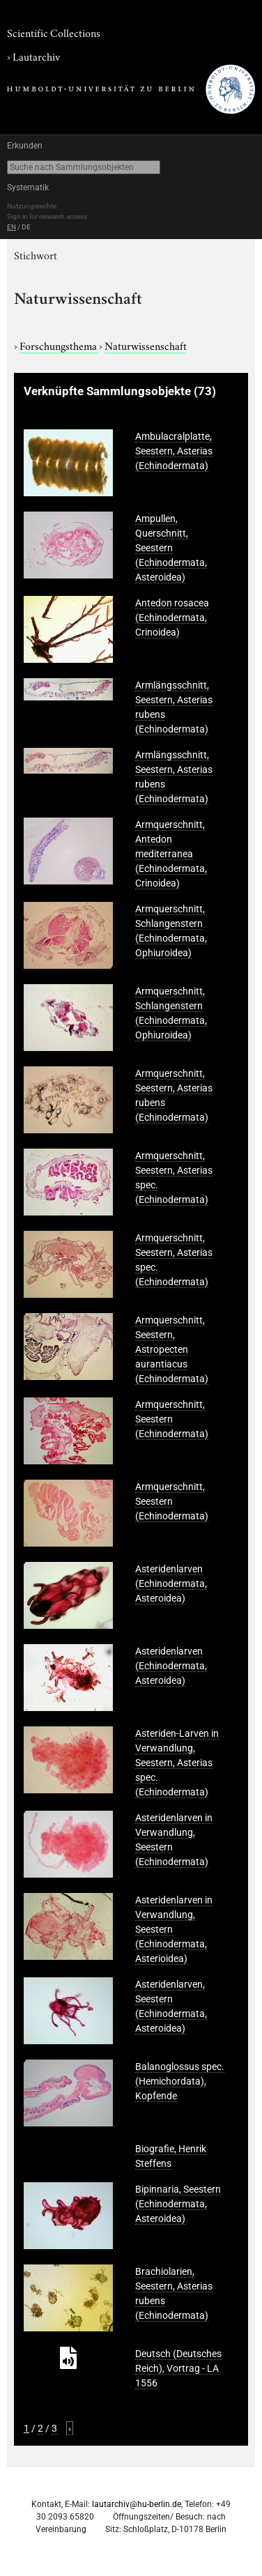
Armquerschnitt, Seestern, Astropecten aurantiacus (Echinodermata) (171, 1349)
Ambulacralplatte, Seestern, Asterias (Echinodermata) (174, 451)
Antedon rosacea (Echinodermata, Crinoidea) (172, 617)
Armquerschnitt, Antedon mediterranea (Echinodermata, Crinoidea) (171, 854)
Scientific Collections (53, 32)
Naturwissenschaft (146, 345)
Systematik (28, 187)
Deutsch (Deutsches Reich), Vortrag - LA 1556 (178, 2368)
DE (26, 227)
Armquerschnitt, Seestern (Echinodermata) (171, 1419)
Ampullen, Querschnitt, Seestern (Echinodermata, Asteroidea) (171, 548)
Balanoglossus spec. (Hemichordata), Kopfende (179, 2081)
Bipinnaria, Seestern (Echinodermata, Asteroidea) (178, 2204)
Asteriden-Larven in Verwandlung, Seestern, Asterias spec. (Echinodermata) (177, 1762)
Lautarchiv (36, 55)
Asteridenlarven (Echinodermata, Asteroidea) (171, 1583)
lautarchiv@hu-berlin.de (136, 2504)
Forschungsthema (59, 345)
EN (11, 227)
